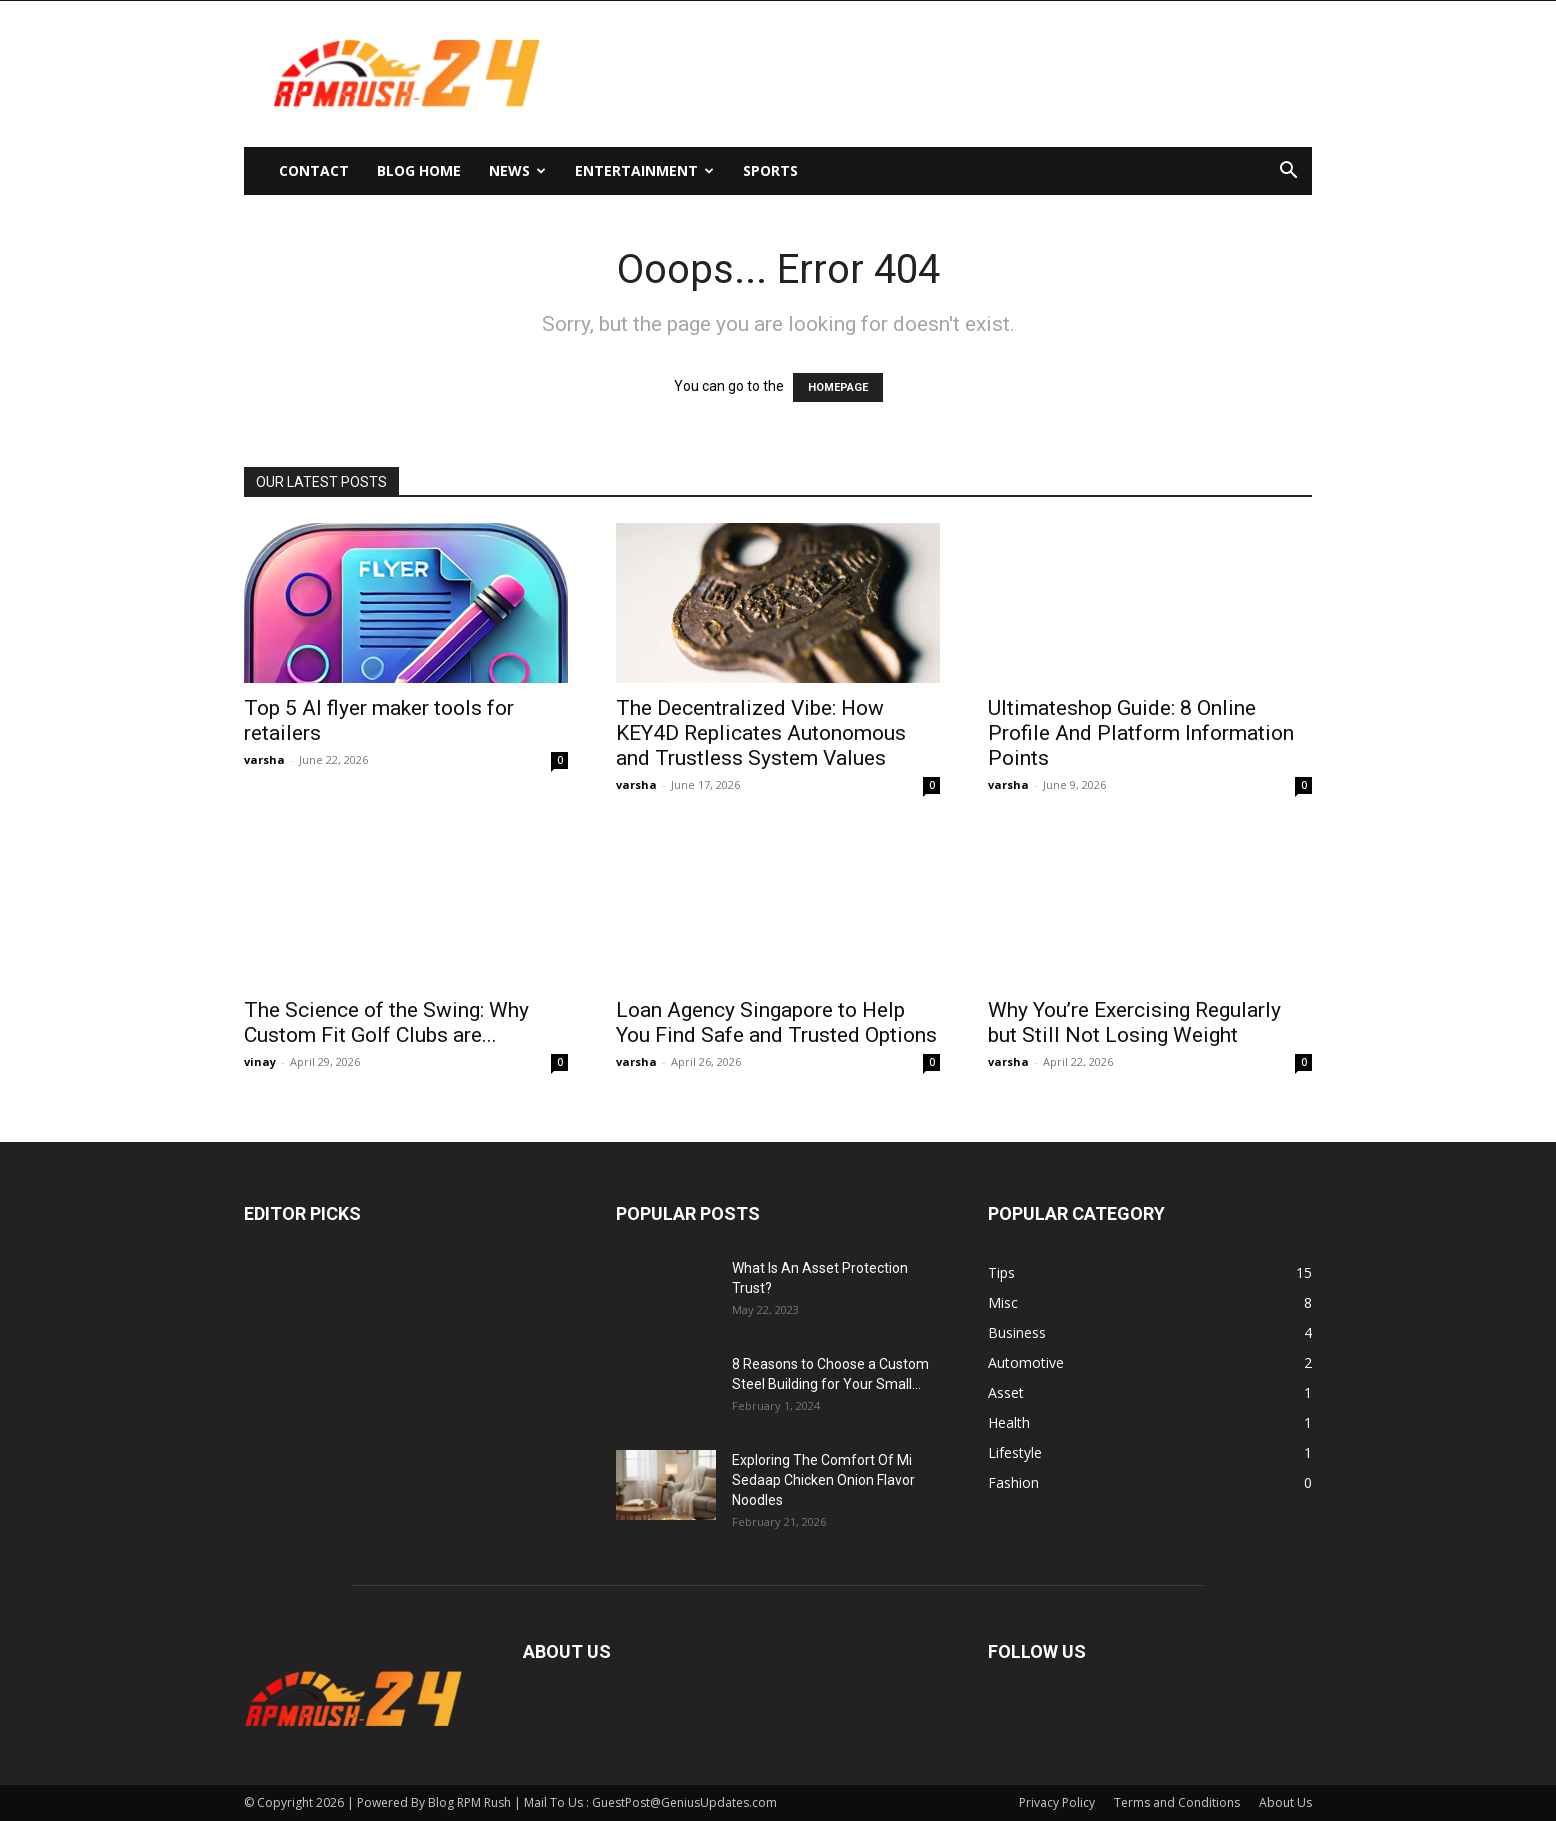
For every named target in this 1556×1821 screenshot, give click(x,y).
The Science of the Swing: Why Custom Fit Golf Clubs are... (386, 1022)
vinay (260, 1061)
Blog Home (419, 170)
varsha (264, 759)
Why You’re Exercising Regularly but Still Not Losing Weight (1134, 1022)
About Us (1285, 1802)
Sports (770, 170)
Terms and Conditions (1177, 1802)
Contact (314, 170)
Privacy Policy (1057, 1802)
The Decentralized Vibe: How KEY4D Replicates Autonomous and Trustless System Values (761, 733)
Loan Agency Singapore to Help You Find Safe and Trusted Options (776, 1022)
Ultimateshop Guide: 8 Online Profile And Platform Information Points (1141, 733)
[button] (1288, 172)
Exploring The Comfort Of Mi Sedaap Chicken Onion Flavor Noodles (823, 1480)
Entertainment (644, 170)
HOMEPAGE (838, 387)
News (517, 170)
